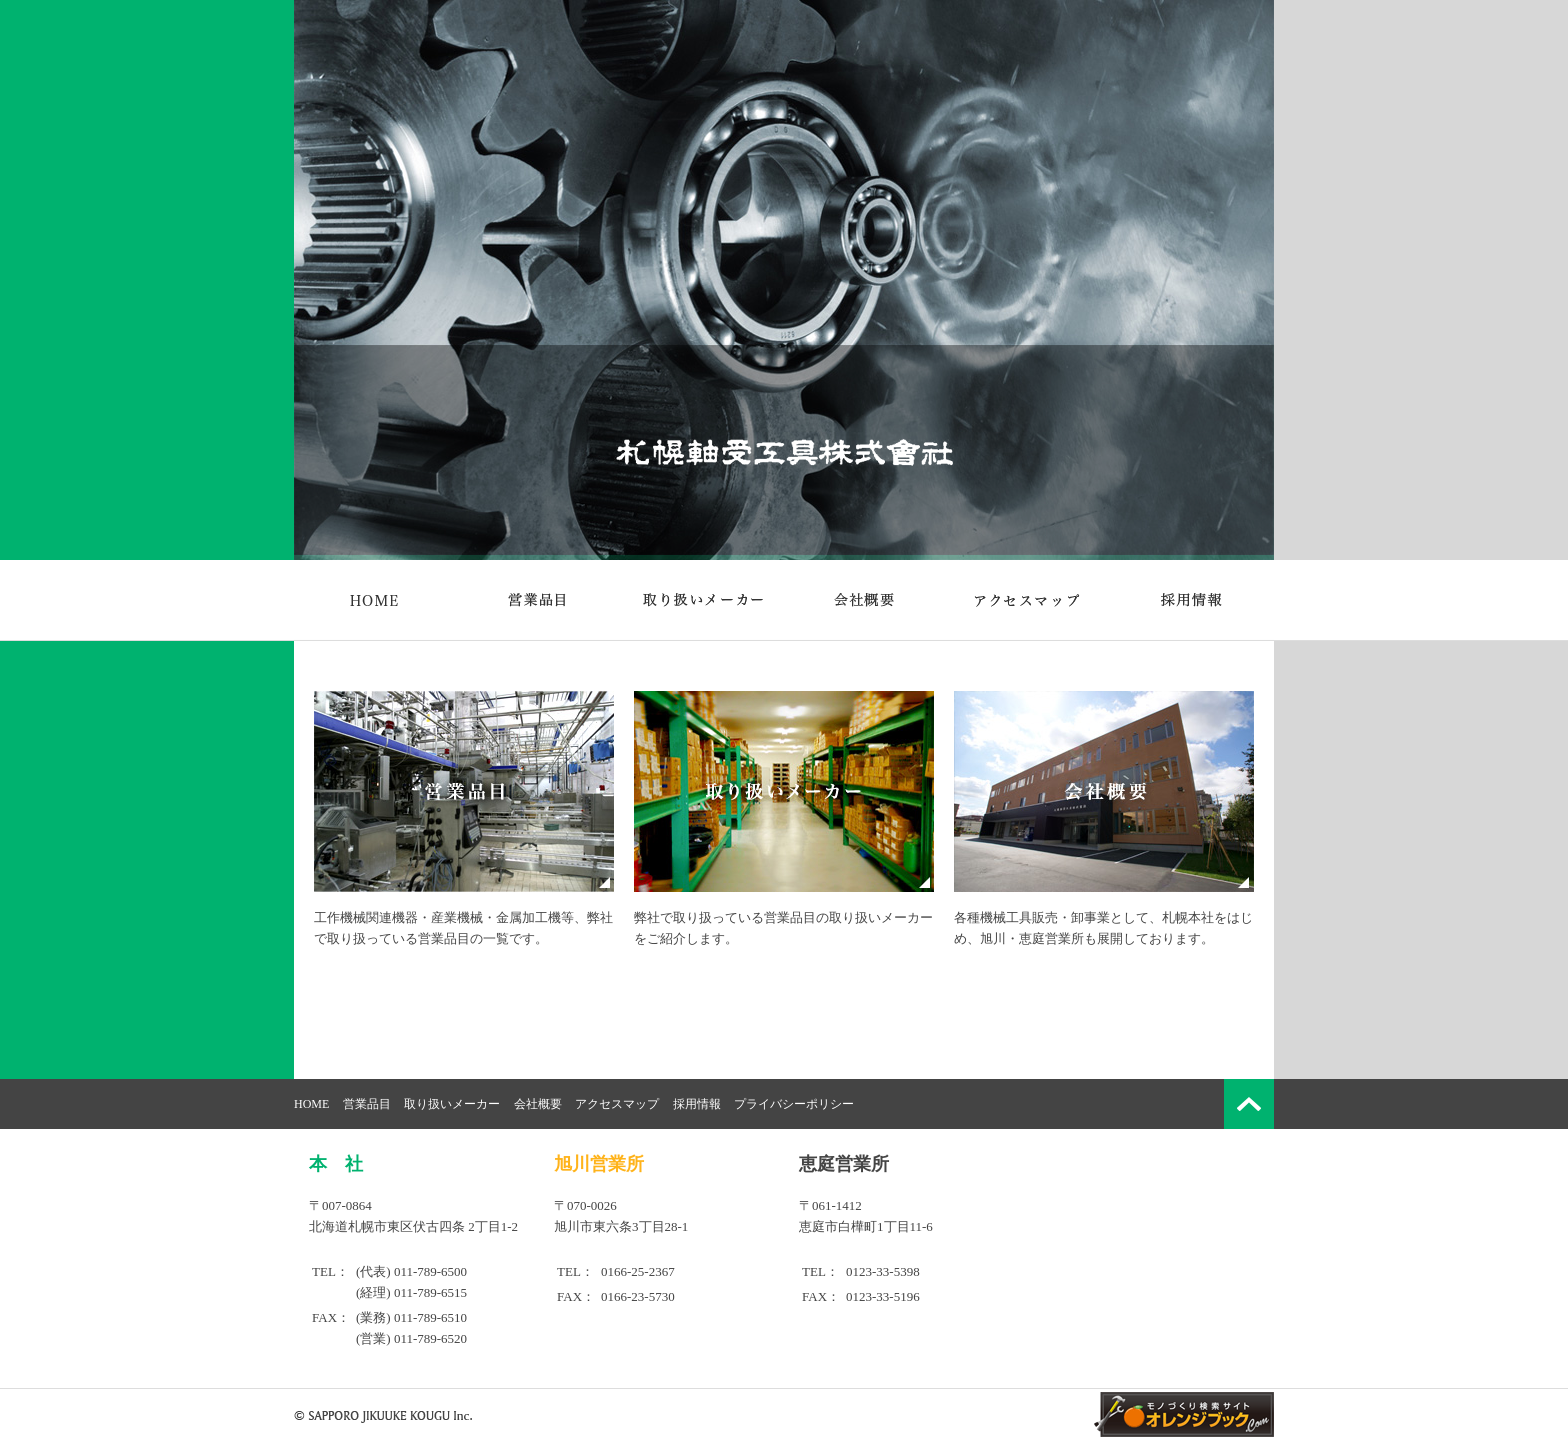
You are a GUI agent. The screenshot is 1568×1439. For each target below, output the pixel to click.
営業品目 (367, 1104)
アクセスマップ (617, 1104)
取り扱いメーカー (452, 1104)
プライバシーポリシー (794, 1104)
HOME (311, 1104)
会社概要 (538, 1104)
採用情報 (697, 1104)
